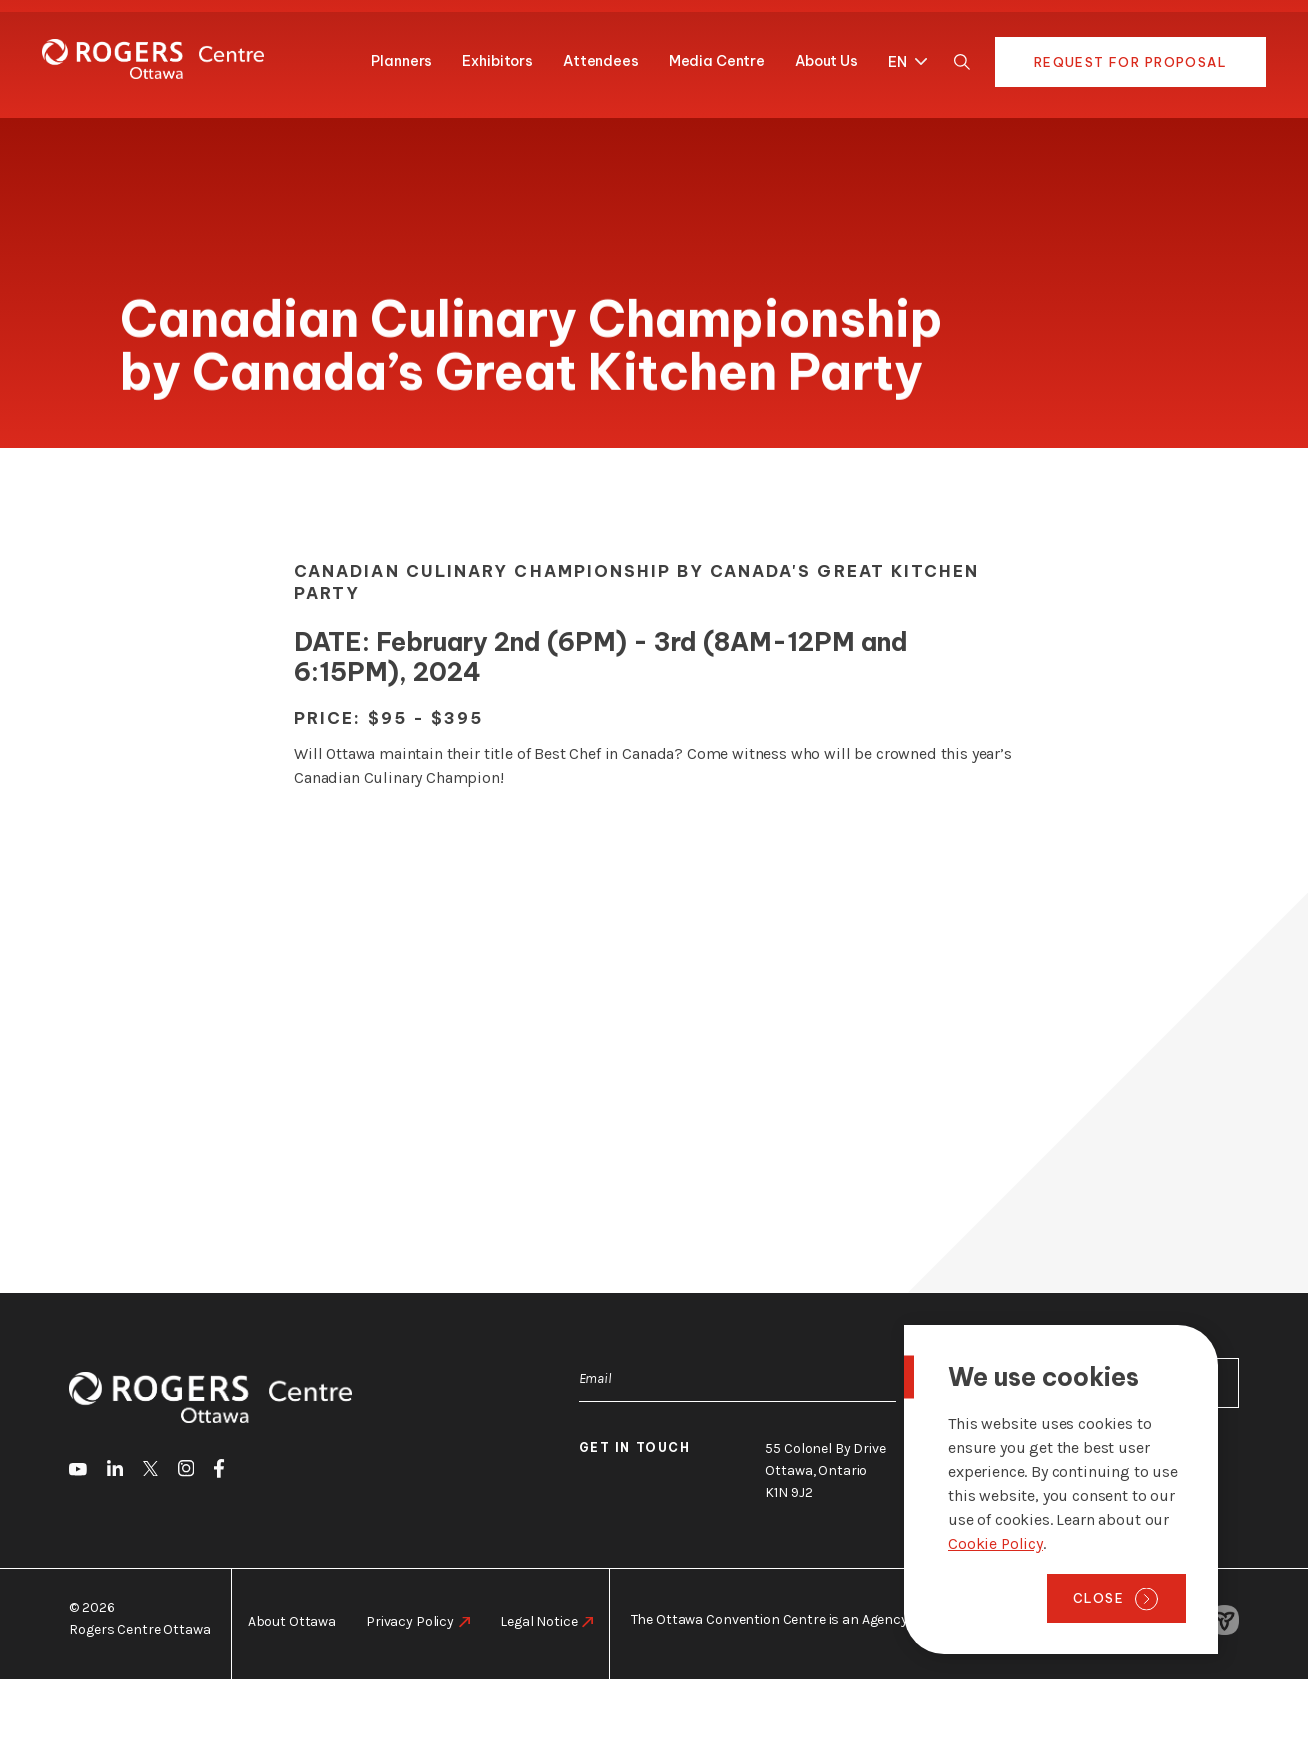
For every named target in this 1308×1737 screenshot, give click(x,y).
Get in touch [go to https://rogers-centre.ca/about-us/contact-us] (635, 1447)
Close (1098, 1598)
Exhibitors (497, 61)
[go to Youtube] (78, 1472)
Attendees (601, 61)
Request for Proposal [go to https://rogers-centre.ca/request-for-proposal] (1131, 62)
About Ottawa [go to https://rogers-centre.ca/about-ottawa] (292, 1621)
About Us (826, 61)
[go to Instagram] (186, 1471)
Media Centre (717, 61)
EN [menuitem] (897, 63)
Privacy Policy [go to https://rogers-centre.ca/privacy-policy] (410, 1621)
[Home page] (153, 59)
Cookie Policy (995, 1543)
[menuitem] (902, 58)
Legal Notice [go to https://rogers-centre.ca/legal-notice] (538, 1621)
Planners (401, 61)
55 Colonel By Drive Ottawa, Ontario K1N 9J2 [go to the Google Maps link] (825, 1470)
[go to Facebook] (219, 1472)
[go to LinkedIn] (115, 1471)
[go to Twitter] (150, 1472)
